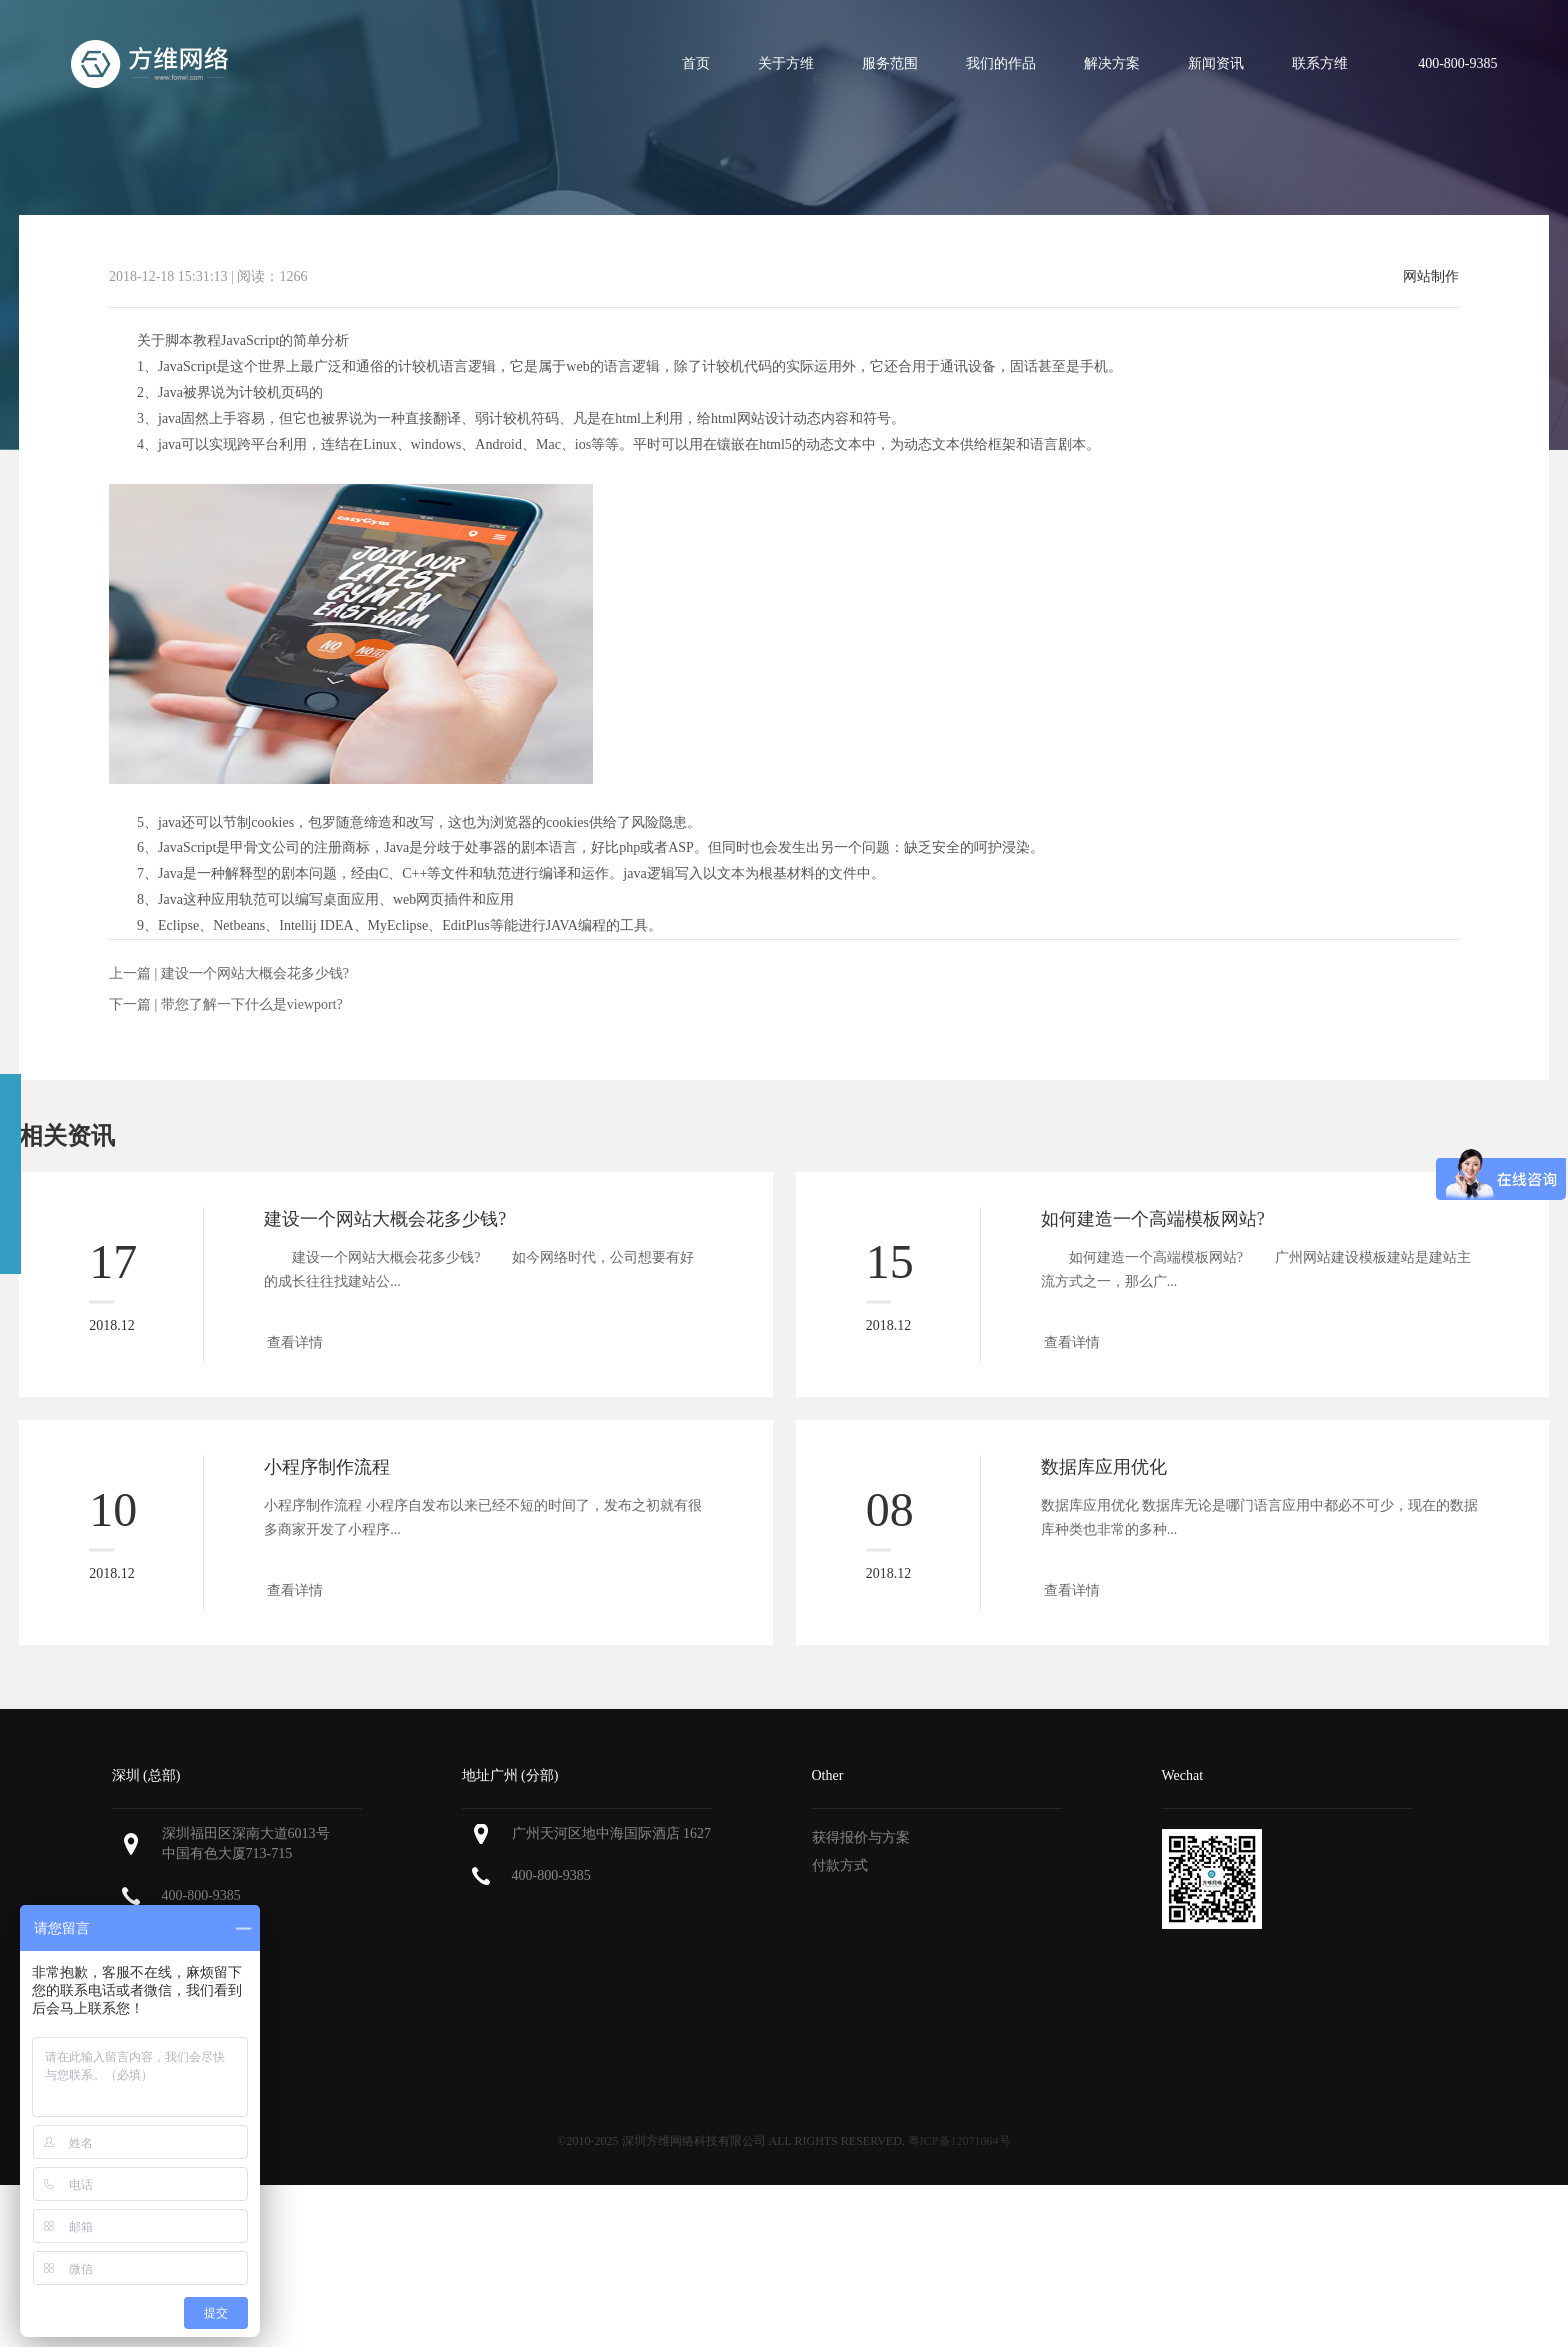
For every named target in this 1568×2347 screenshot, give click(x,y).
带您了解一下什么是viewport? (252, 1004)
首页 (696, 63)
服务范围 (890, 63)
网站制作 (1431, 277)
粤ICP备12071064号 (959, 2141)
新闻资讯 (1216, 63)
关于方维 (786, 63)
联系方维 (1320, 63)
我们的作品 (1001, 63)
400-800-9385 (201, 1895)
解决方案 (1112, 63)
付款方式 (840, 1865)
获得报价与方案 (861, 1837)
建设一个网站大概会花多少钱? (255, 973)
